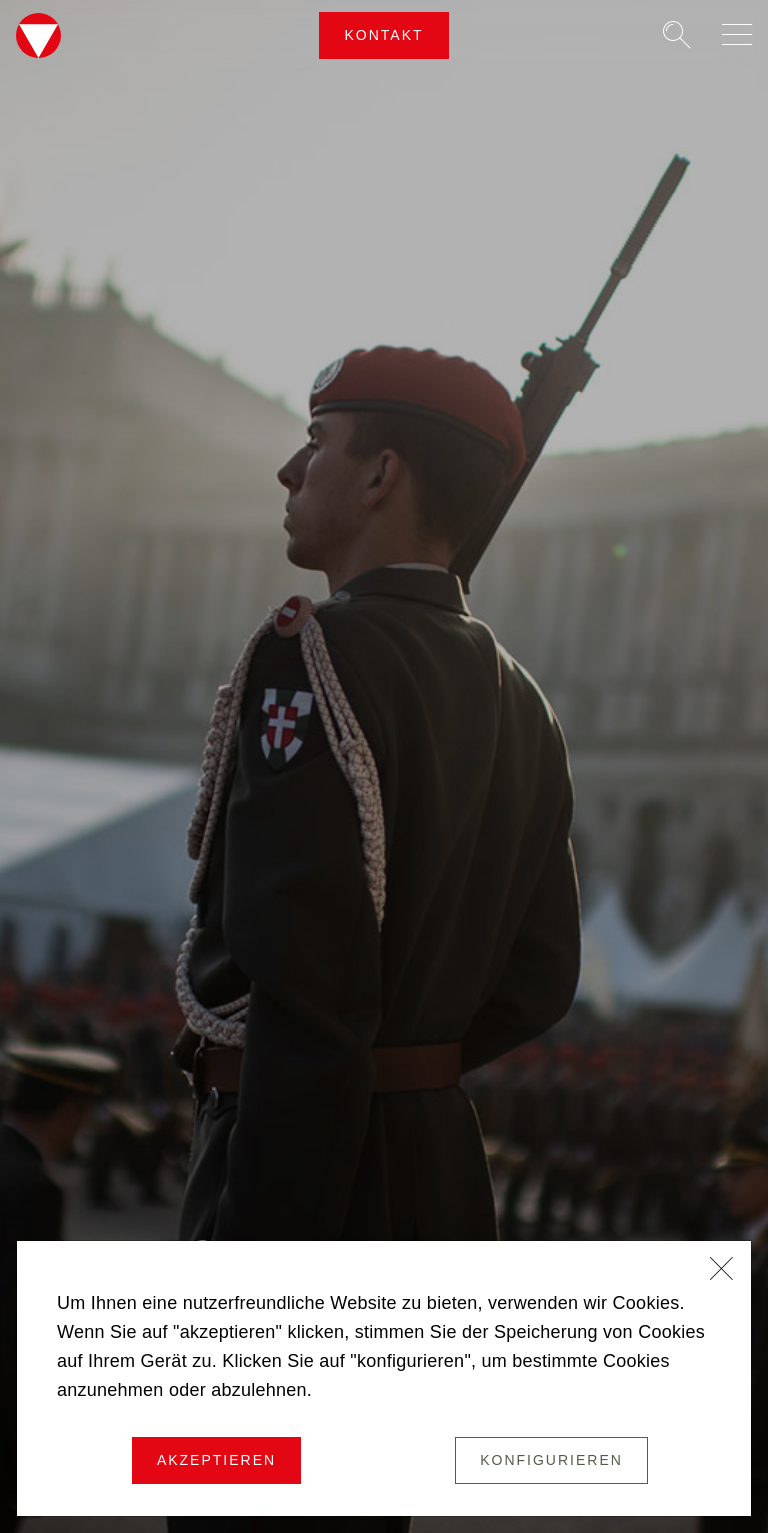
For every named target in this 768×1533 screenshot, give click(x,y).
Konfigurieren (551, 1460)
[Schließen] (722, 1271)
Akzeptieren (216, 1460)
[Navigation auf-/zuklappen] (737, 34)
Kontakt (383, 35)
